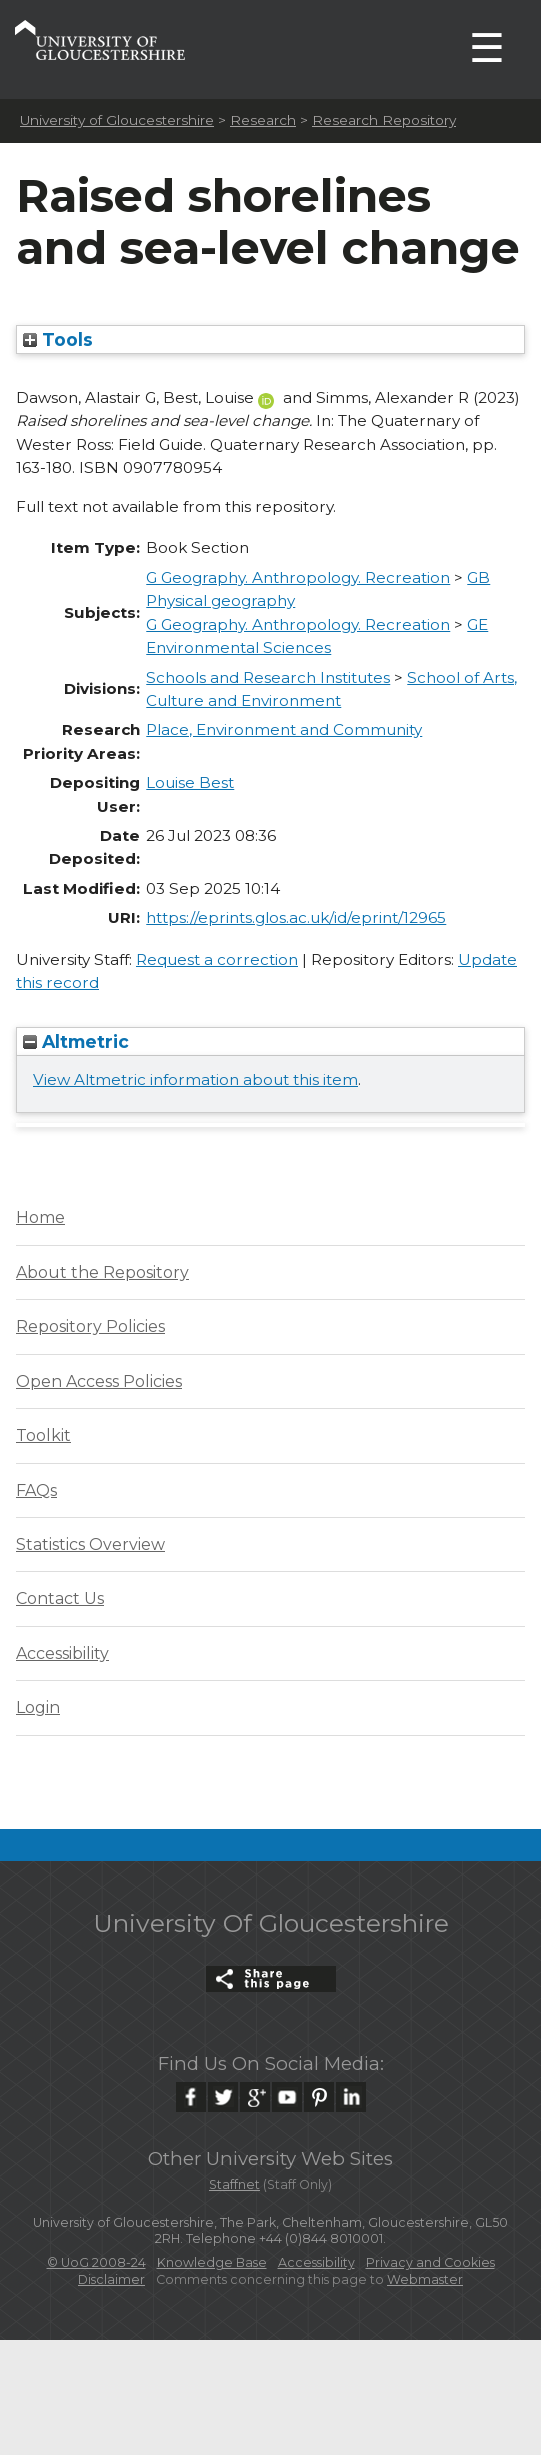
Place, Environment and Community (284, 729)
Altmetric (76, 1041)
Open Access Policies (99, 1381)
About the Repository (102, 1272)
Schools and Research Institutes (268, 677)
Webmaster (425, 2279)
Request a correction (217, 959)
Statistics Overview (90, 1544)
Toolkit (43, 1435)
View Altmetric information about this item (195, 1079)
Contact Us (60, 1598)
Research (263, 120)
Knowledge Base (212, 2262)
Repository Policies (90, 1326)
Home (40, 1217)
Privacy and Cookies (430, 2262)
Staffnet (234, 2184)
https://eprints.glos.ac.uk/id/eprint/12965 (296, 917)
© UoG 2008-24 (96, 2262)
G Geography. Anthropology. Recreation (298, 577)
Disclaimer (111, 2279)
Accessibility (62, 1653)
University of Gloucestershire (117, 120)
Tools (58, 339)
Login (38, 1707)
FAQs (36, 1490)
